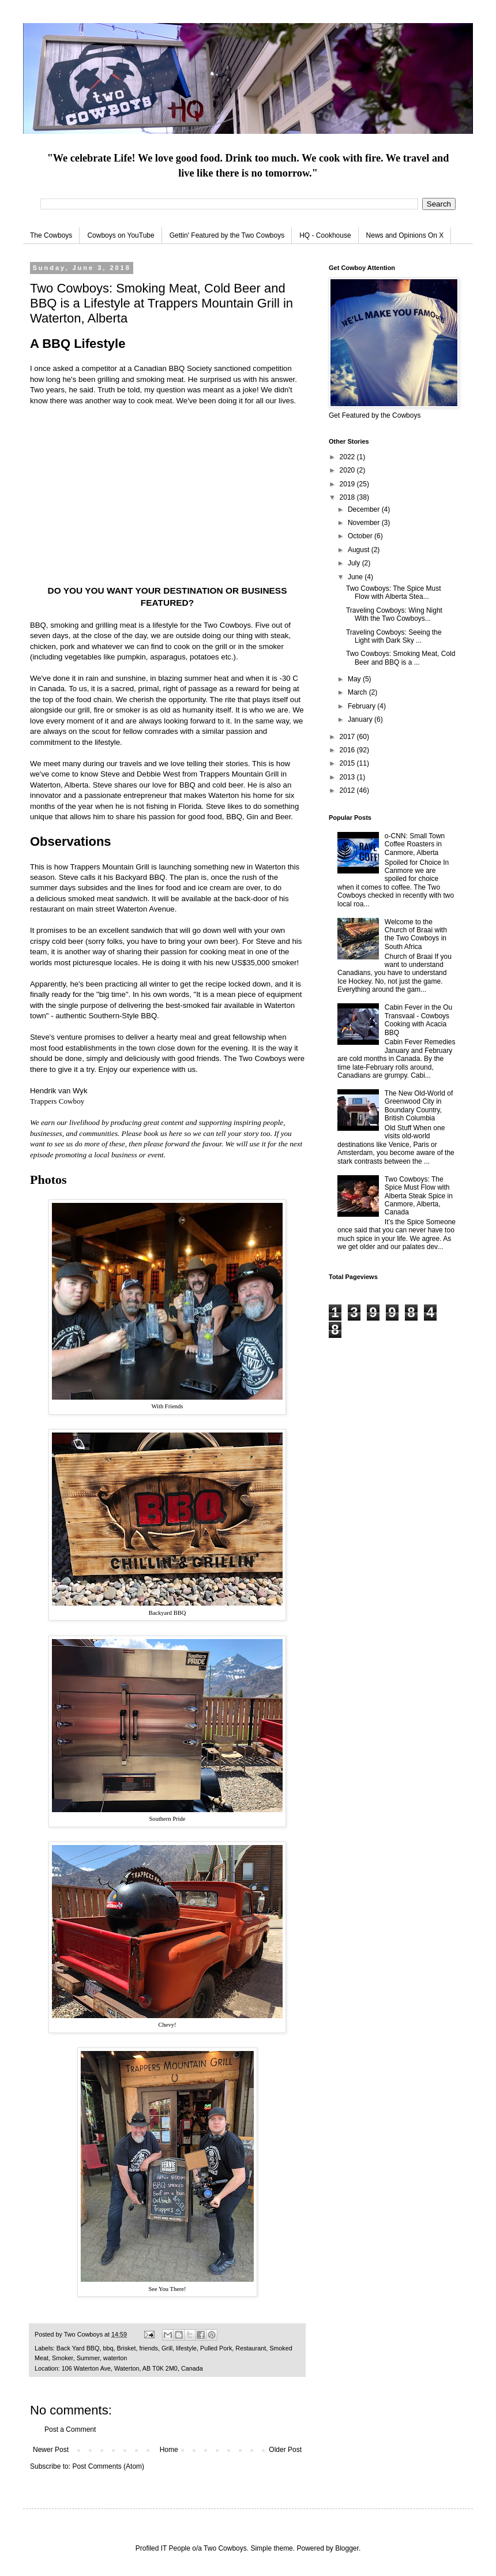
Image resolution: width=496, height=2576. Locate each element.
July (355, 563)
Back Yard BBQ (78, 2348)
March (358, 692)
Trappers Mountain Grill (239, 774)
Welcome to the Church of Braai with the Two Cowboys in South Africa (416, 934)
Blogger (347, 2548)
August (359, 550)
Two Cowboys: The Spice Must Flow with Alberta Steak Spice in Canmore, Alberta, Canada (419, 1196)
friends (148, 2348)
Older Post (285, 2450)
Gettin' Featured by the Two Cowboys (227, 235)
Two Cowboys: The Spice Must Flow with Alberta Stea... (393, 592)
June (356, 577)
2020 (348, 470)
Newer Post (51, 2450)
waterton (115, 2357)
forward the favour (193, 1143)
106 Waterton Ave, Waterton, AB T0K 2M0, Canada (132, 2368)
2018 (348, 497)
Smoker (62, 2357)
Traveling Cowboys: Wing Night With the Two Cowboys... (394, 614)
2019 (348, 484)
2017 (348, 737)
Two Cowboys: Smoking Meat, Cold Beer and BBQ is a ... (400, 658)
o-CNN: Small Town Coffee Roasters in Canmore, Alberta (415, 844)
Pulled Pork (216, 2348)
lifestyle (186, 2348)
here (175, 1133)
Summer (88, 2357)
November (365, 523)
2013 (348, 777)
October (361, 536)
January (361, 719)
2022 (348, 457)
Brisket (126, 2348)
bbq (108, 2348)
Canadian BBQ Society (173, 368)
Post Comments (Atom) (108, 2466)
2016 (348, 750)
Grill (166, 2348)
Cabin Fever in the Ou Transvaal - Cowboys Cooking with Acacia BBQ (418, 1019)
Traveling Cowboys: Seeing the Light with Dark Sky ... (394, 636)
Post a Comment (70, 2429)
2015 (348, 763)
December (365, 509)
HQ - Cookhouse (325, 235)
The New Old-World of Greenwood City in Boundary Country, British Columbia (419, 1105)
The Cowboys (51, 235)
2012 (348, 790)
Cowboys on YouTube (120, 235)
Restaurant (250, 2348)
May (355, 679)
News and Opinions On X (405, 235)
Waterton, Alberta (59, 785)
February (362, 706)
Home (169, 2450)
